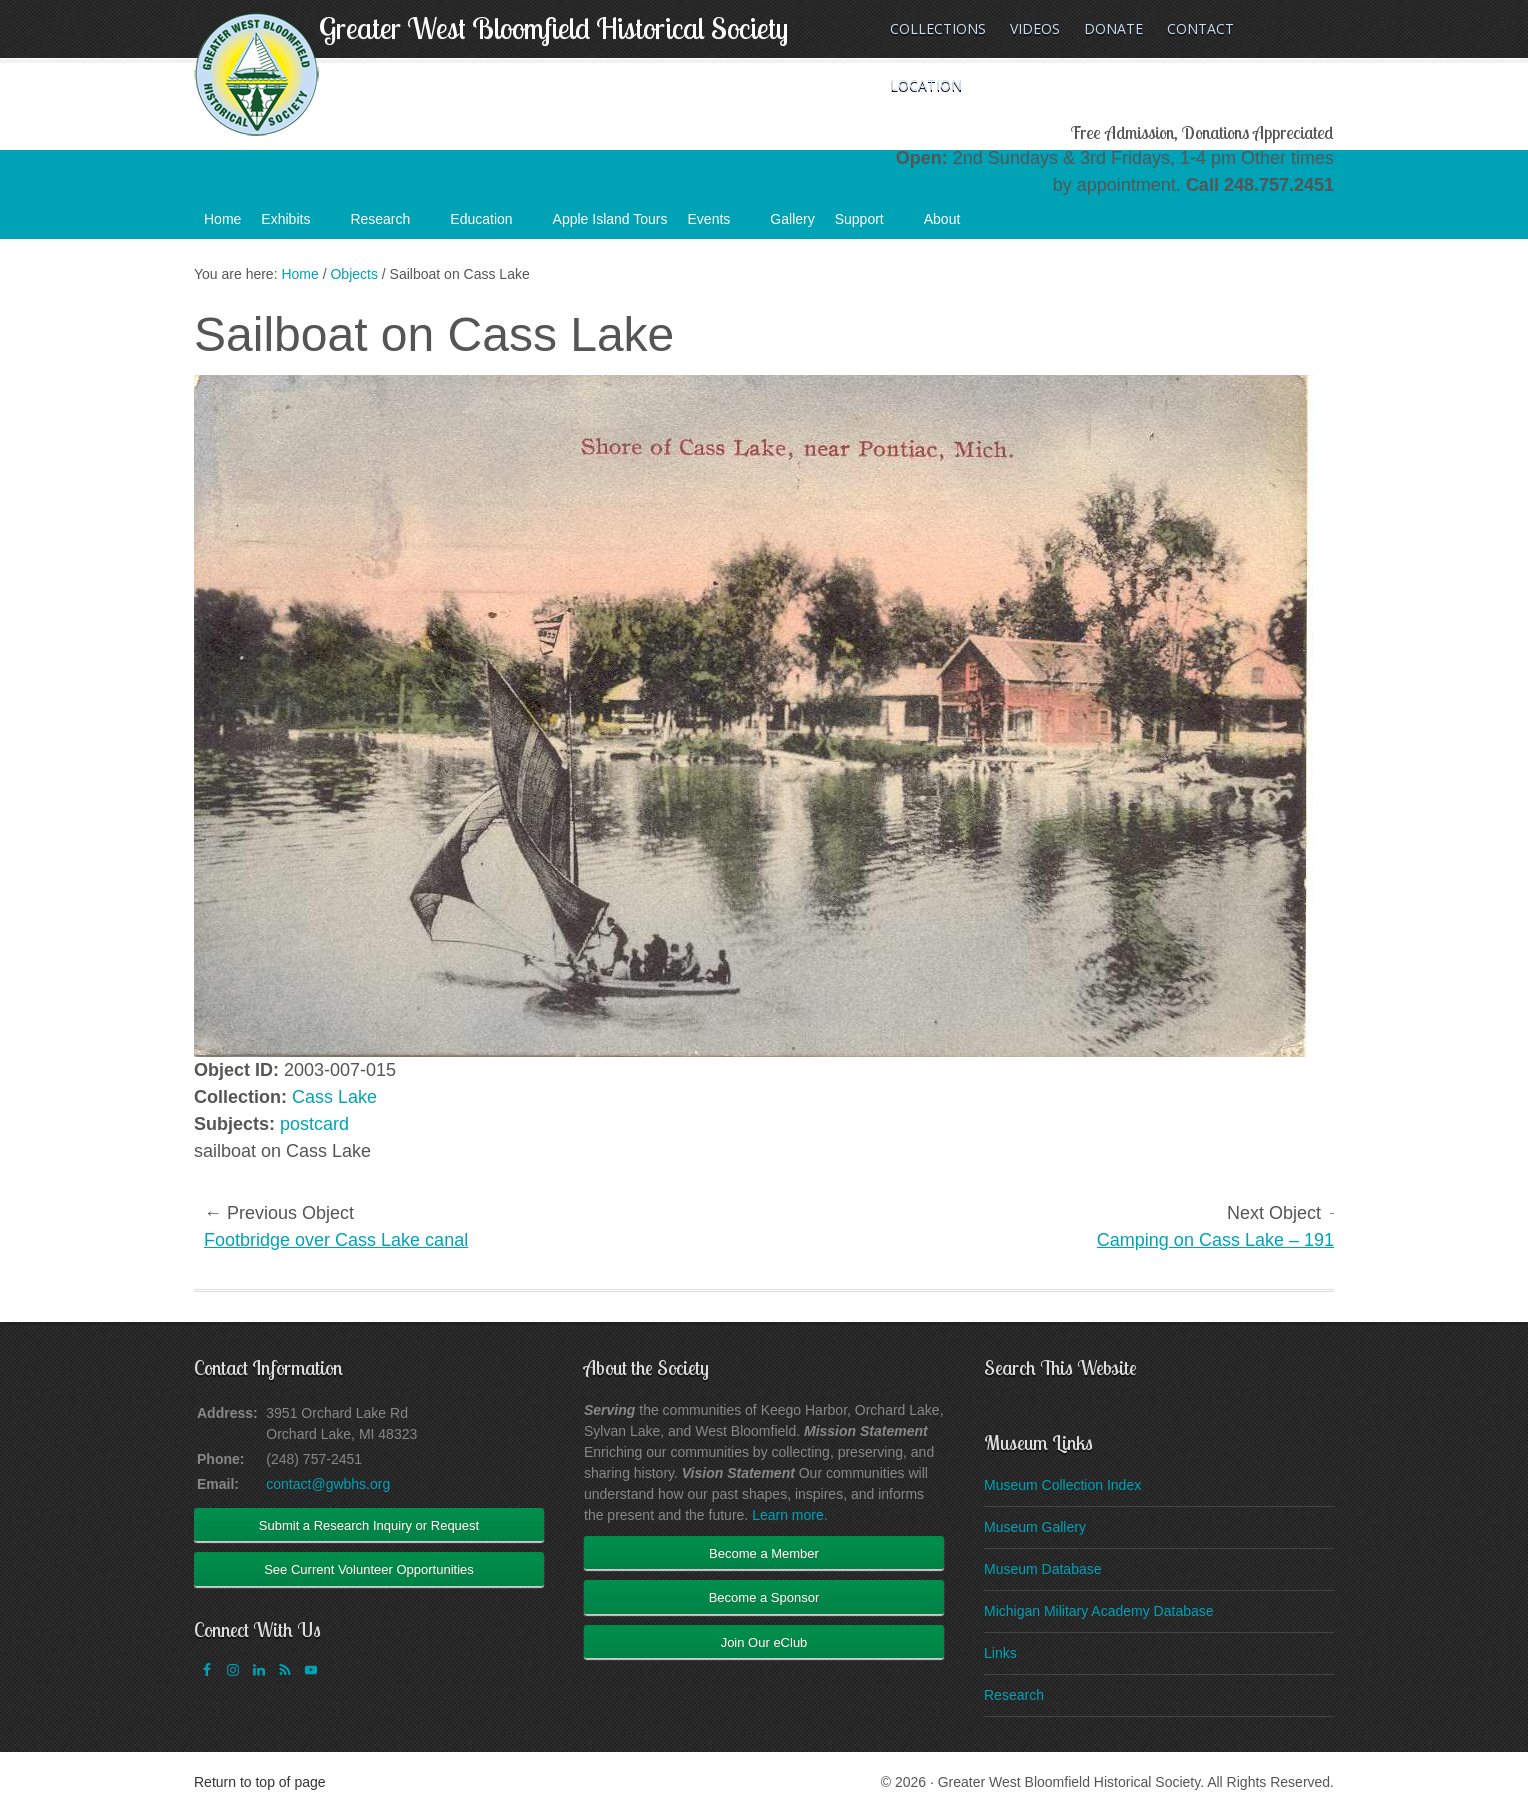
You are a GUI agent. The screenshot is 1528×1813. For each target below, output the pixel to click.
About (952, 225)
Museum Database (1043, 1569)
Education (491, 225)
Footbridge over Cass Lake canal (336, 1240)
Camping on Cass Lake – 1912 (1220, 1240)
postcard (314, 1124)
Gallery (792, 219)
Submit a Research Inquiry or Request (369, 1525)
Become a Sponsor (764, 1597)
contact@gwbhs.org (328, 1484)
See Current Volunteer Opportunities (369, 1569)
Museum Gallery (1035, 1527)
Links (1000, 1653)
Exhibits (295, 225)
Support (869, 225)
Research (390, 225)
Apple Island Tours (610, 219)
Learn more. (789, 1515)
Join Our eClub (764, 1642)
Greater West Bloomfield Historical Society (553, 28)
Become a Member (764, 1553)
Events (719, 225)
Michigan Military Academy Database (1099, 1611)
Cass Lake (334, 1097)
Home (222, 219)
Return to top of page (260, 1782)
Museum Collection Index (1062, 1485)
